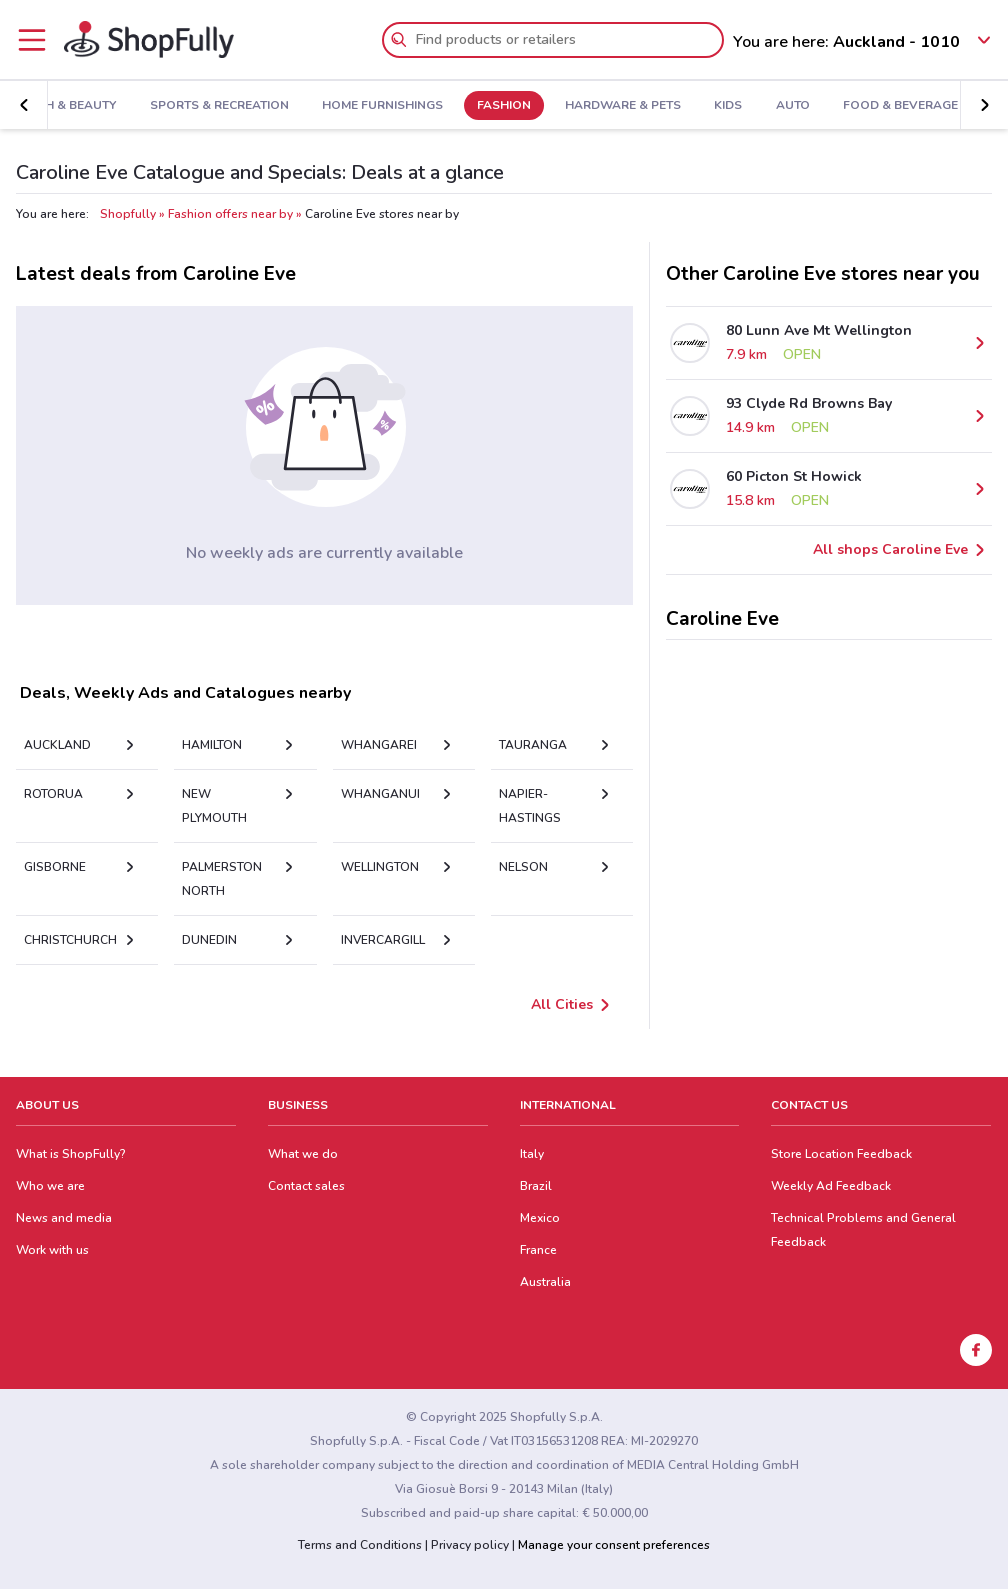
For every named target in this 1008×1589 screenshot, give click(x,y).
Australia (545, 1282)
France (538, 1250)
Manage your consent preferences (614, 1545)
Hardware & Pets (623, 106)
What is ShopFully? (71, 1154)
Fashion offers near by (230, 214)
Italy (532, 1154)
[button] (24, 105)
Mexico (540, 1218)
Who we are (50, 1186)
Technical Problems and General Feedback (863, 1230)
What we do (303, 1154)
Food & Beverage (900, 106)
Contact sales (306, 1186)
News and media (64, 1218)
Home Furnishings (382, 106)
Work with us (52, 1250)
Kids (728, 106)
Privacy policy (470, 1545)
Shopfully (128, 214)
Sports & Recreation (219, 106)
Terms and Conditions (360, 1545)
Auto (793, 106)
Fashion (504, 106)
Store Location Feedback (841, 1154)
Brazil (536, 1186)
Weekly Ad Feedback (831, 1186)
